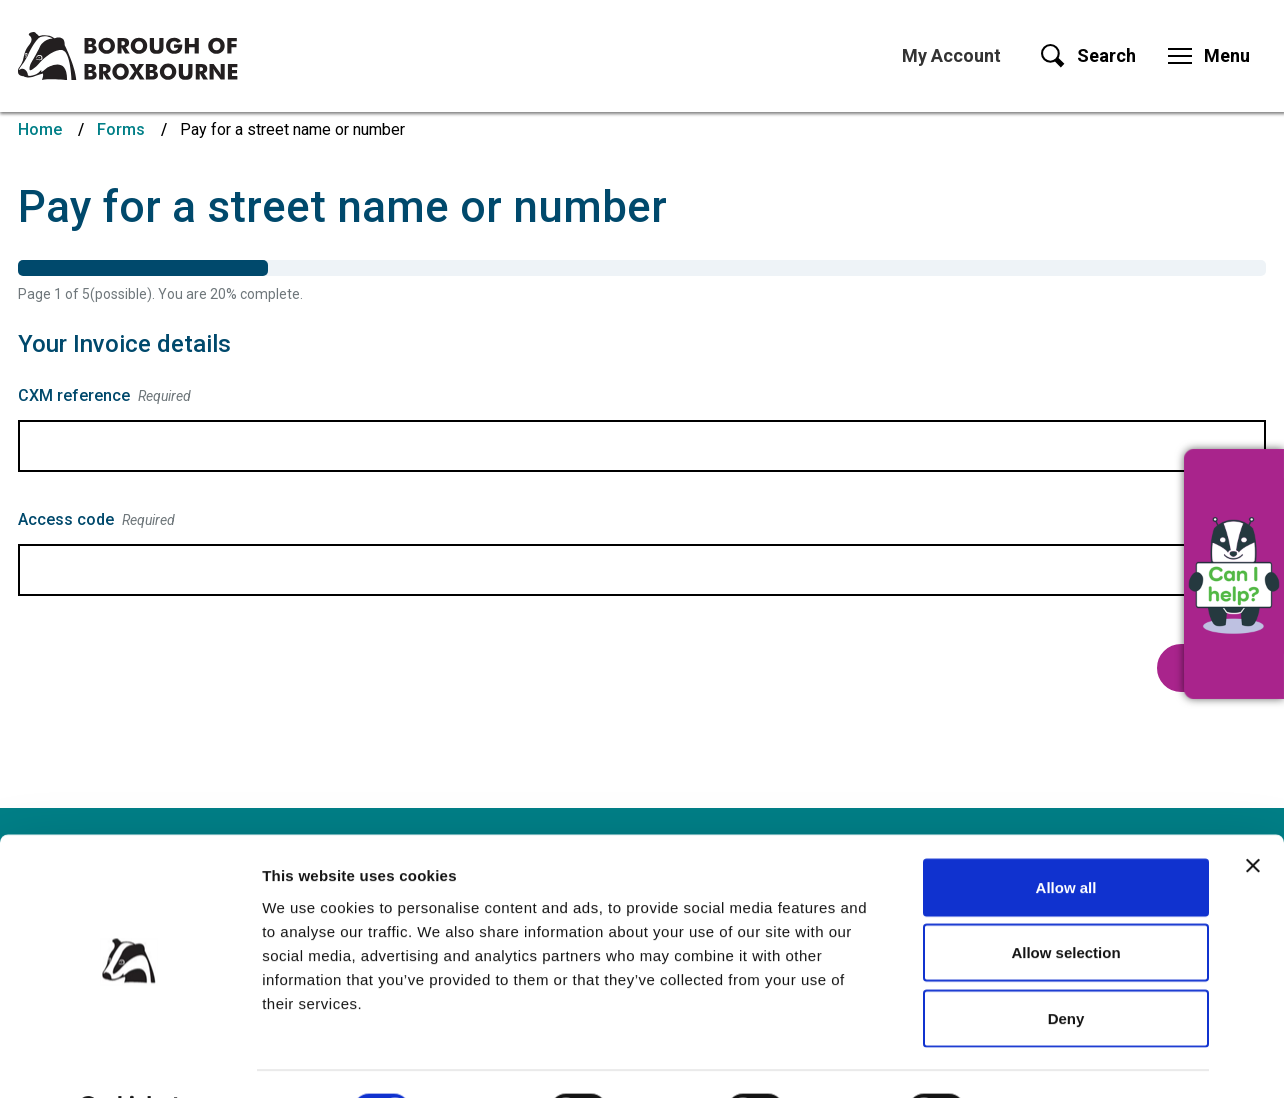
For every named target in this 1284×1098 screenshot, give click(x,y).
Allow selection (1065, 901)
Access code (96, 520)
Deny (1066, 966)
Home (40, 129)
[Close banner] (1253, 814)
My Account (951, 55)
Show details (1049, 1058)
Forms (121, 129)
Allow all (1066, 835)
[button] (1234, 574)
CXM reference (104, 396)
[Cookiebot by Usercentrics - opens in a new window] (129, 1059)
